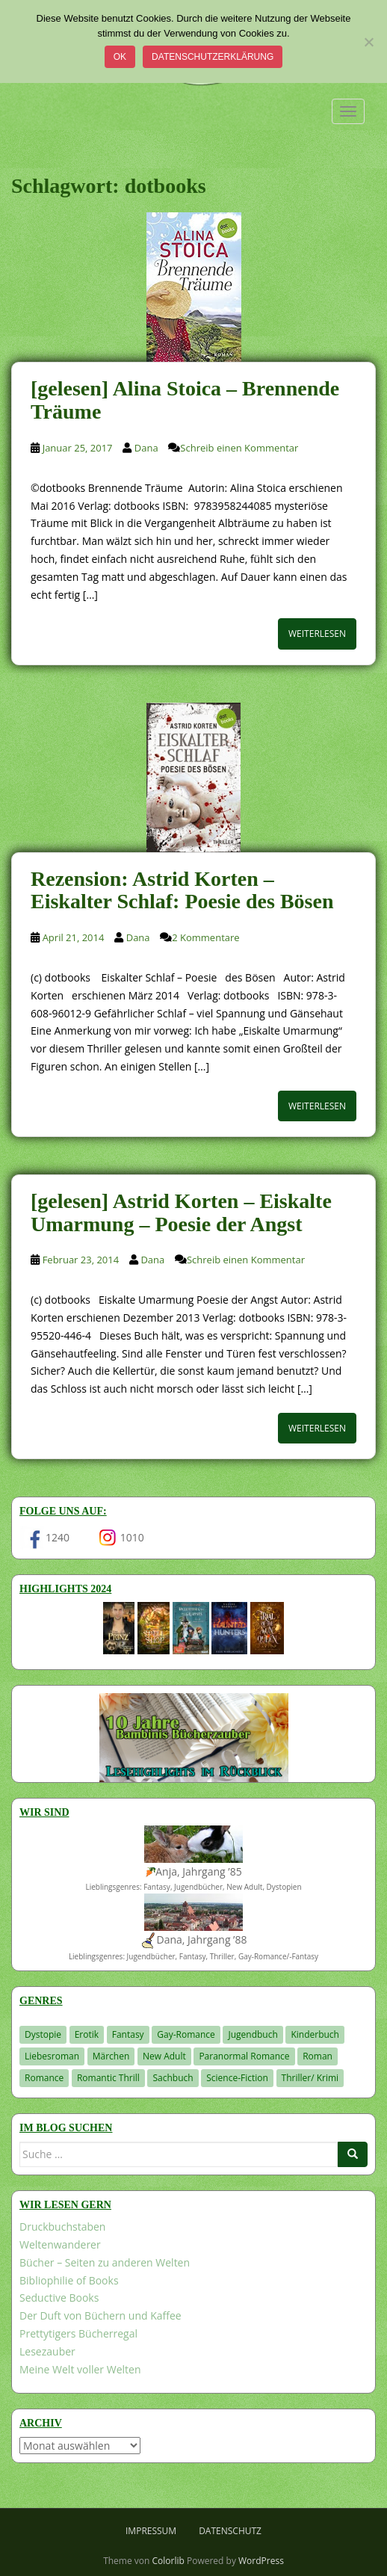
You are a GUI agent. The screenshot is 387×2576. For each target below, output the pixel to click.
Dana (146, 448)
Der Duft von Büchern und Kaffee (100, 2315)
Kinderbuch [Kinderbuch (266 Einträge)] (315, 2034)
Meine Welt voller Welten (79, 2369)
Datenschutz (230, 2530)
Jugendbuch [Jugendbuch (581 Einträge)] (252, 2034)
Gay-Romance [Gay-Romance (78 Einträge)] (186, 2034)
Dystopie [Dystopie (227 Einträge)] (43, 2034)
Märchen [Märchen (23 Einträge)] (111, 2056)
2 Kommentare (205, 937)
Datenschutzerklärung (212, 57)
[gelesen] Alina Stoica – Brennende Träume (185, 400)
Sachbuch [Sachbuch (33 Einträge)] (172, 2077)
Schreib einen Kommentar (239, 448)
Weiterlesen (317, 633)
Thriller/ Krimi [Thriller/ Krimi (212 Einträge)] (310, 2077)
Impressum (151, 2530)
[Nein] (368, 41)
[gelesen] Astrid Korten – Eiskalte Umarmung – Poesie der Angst (181, 1212)
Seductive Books (59, 2297)
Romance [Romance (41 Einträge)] (44, 2077)
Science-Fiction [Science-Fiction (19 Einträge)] (237, 2077)
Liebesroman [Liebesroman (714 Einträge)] (52, 2056)
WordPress (261, 2560)
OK (120, 57)
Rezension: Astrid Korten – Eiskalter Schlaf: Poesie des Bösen (182, 890)
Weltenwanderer (60, 2244)
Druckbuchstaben (62, 2226)
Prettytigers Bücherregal (78, 2333)
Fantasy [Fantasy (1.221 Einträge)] (128, 2034)
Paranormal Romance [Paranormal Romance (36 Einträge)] (244, 2056)
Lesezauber (47, 2351)
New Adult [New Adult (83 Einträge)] (164, 2056)
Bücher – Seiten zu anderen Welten (104, 2262)
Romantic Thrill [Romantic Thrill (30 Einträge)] (108, 2077)
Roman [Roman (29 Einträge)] (317, 2056)
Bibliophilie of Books (69, 2280)
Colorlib (168, 2560)
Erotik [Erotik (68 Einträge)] (87, 2034)
